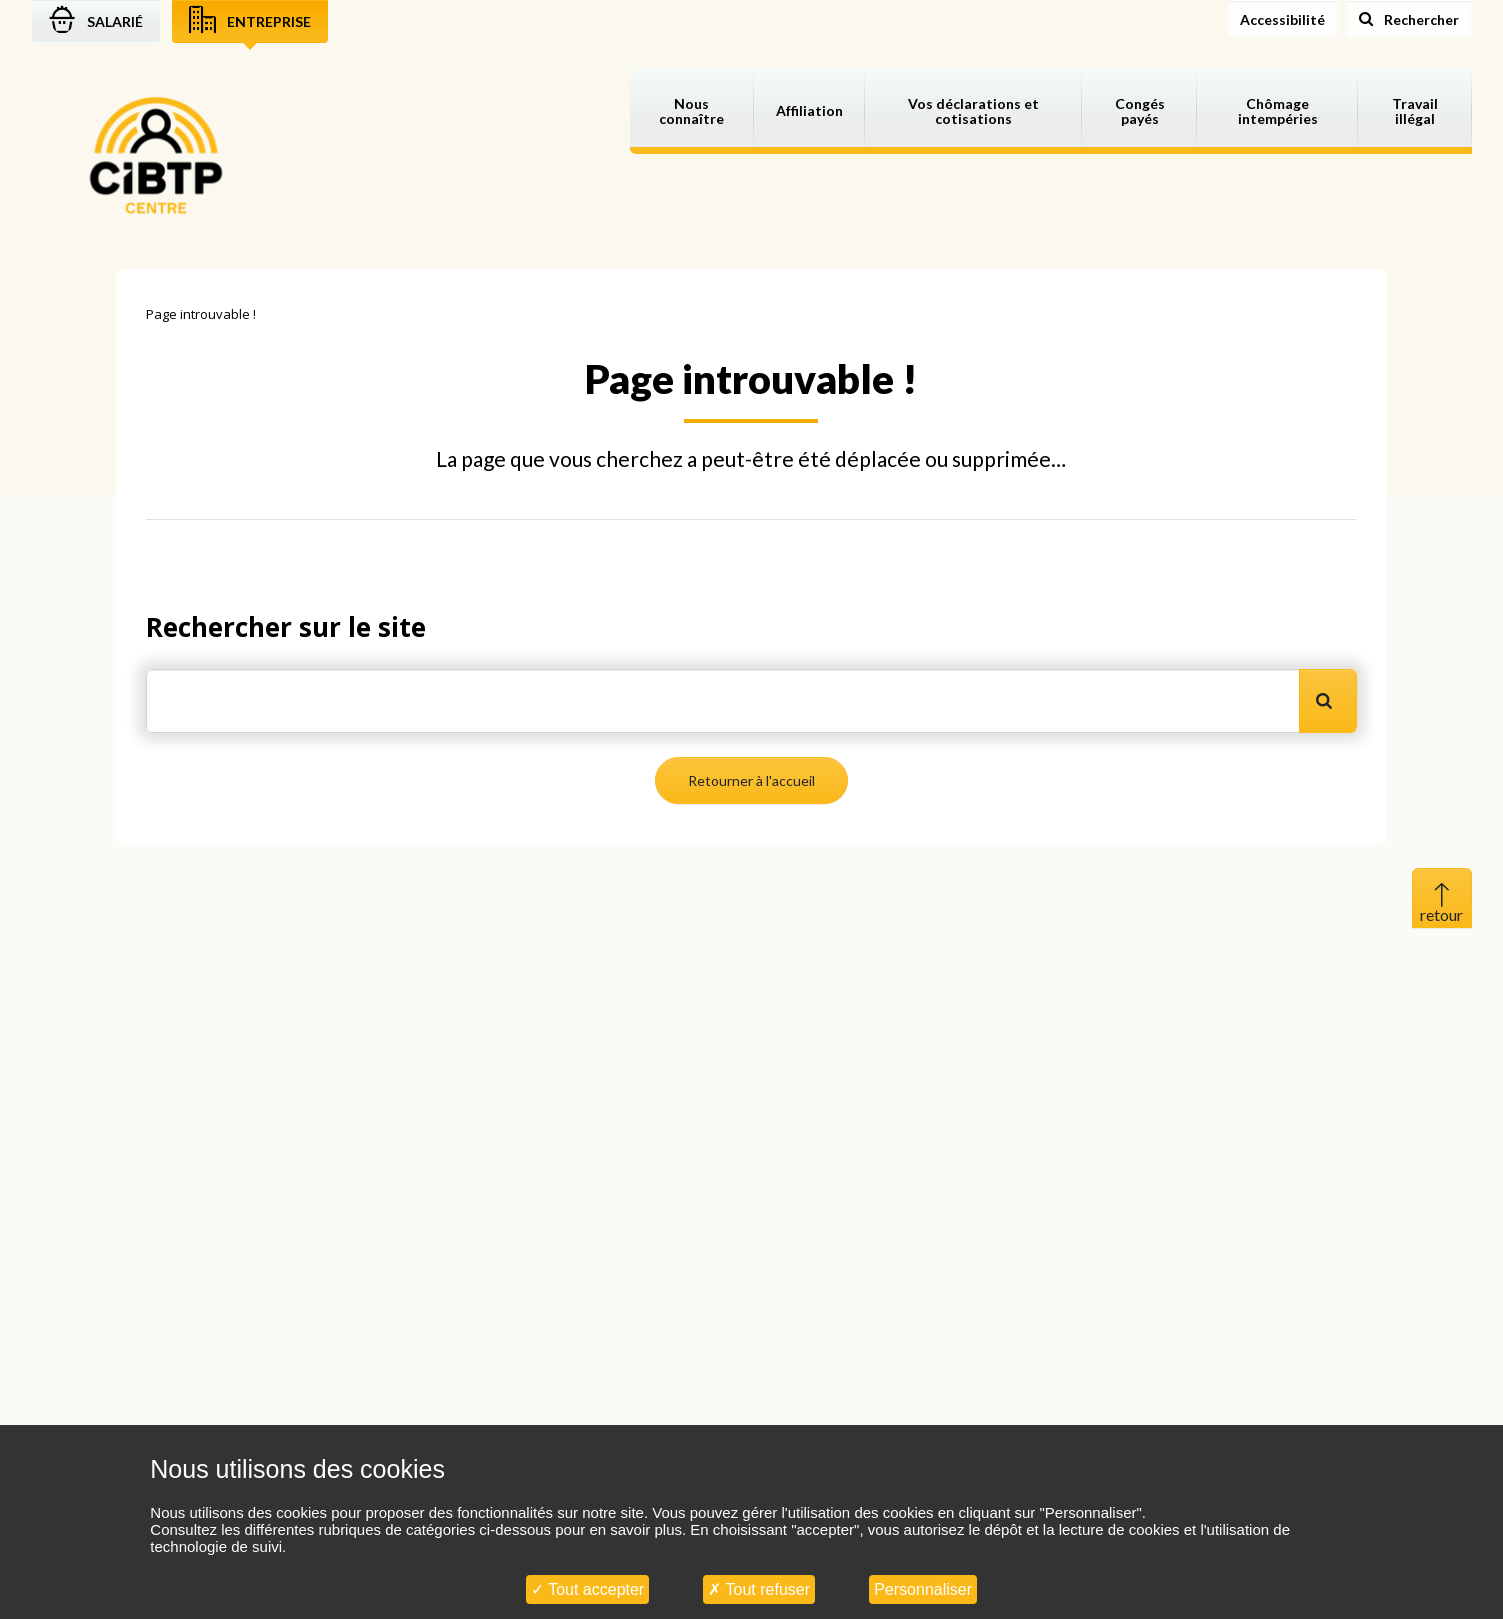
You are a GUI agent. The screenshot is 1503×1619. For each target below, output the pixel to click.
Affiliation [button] (809, 110)
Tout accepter (587, 1589)
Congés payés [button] (1140, 111)
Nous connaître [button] (691, 111)
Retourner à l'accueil (751, 780)
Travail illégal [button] (1415, 111)
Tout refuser (759, 1589)
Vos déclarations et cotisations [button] (973, 111)
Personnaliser (923, 1589)
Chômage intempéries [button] (1278, 111)
